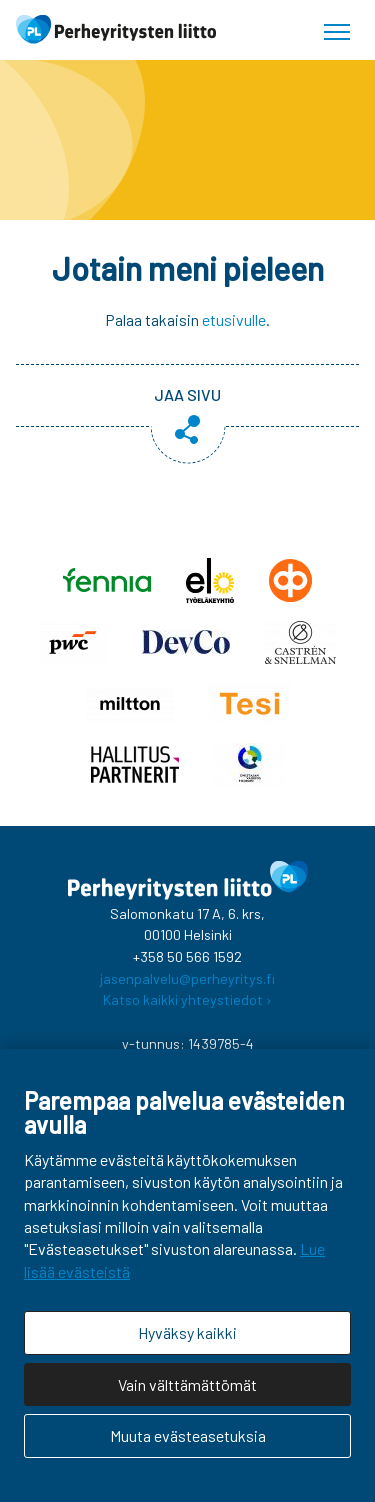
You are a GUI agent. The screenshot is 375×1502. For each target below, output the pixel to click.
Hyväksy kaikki (187, 1332)
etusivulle (234, 319)
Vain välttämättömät (187, 1384)
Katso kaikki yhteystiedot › (187, 999)
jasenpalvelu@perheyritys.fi (187, 978)
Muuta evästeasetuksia (188, 1435)
